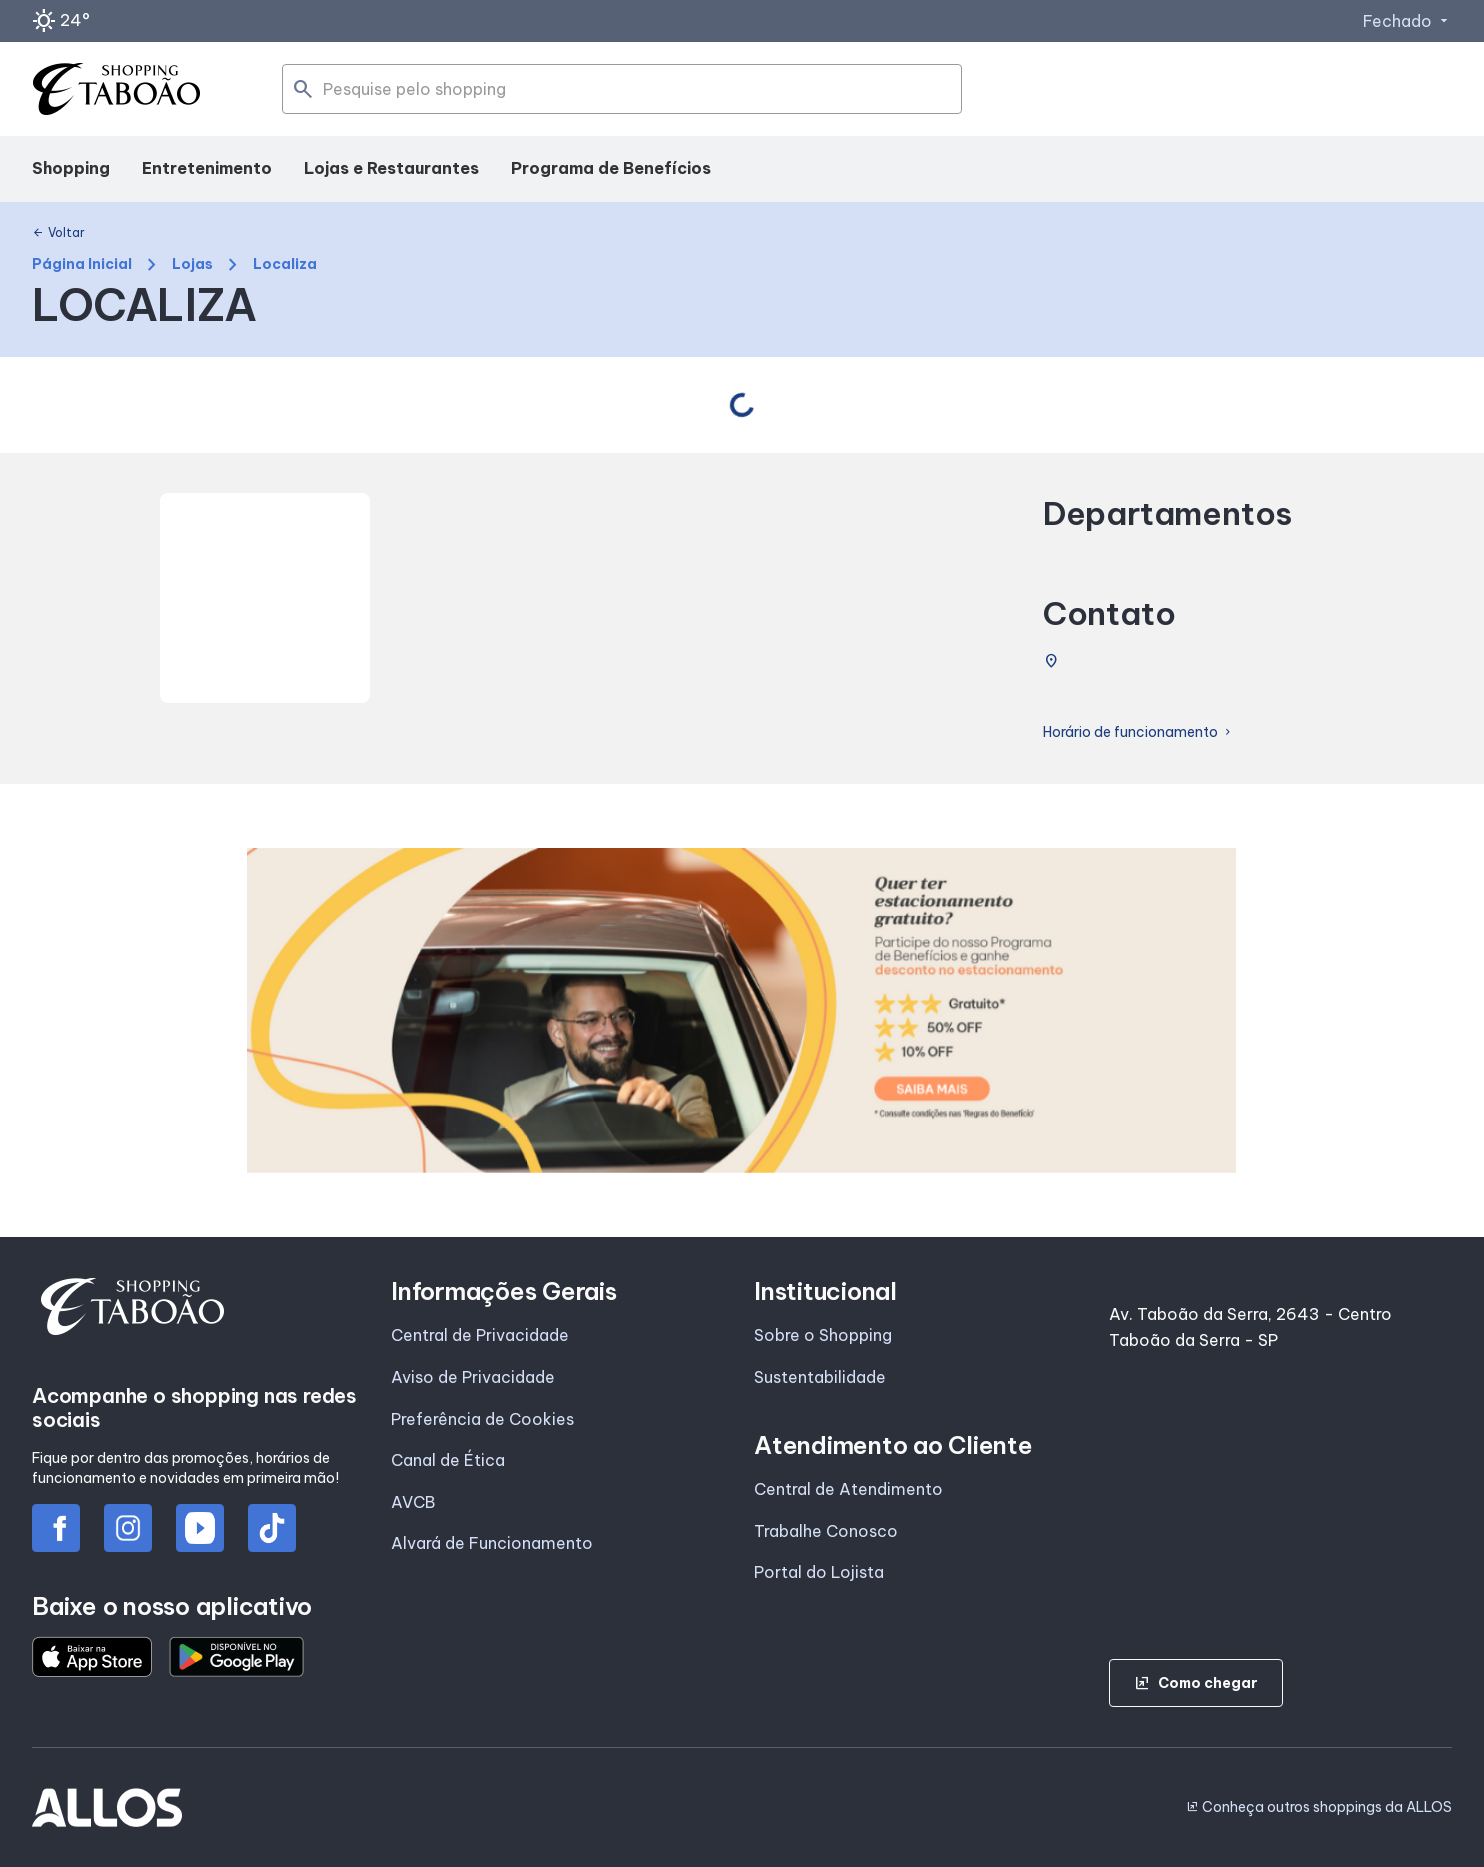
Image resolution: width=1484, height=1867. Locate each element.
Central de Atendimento (848, 1489)
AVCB (413, 1502)
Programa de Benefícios (611, 168)
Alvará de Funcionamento (492, 1543)
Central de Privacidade (480, 1335)
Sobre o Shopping (823, 1335)
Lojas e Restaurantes (391, 168)
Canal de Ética (448, 1460)
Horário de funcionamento (1138, 732)
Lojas (192, 264)
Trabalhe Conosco (826, 1531)
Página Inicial (82, 264)
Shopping (71, 168)
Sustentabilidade (820, 1377)
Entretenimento (207, 168)
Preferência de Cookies (482, 1419)
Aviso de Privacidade (473, 1377)
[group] (741, 1010)
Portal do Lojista (819, 1572)
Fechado (1407, 21)
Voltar (58, 233)
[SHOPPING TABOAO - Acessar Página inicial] (116, 89)
